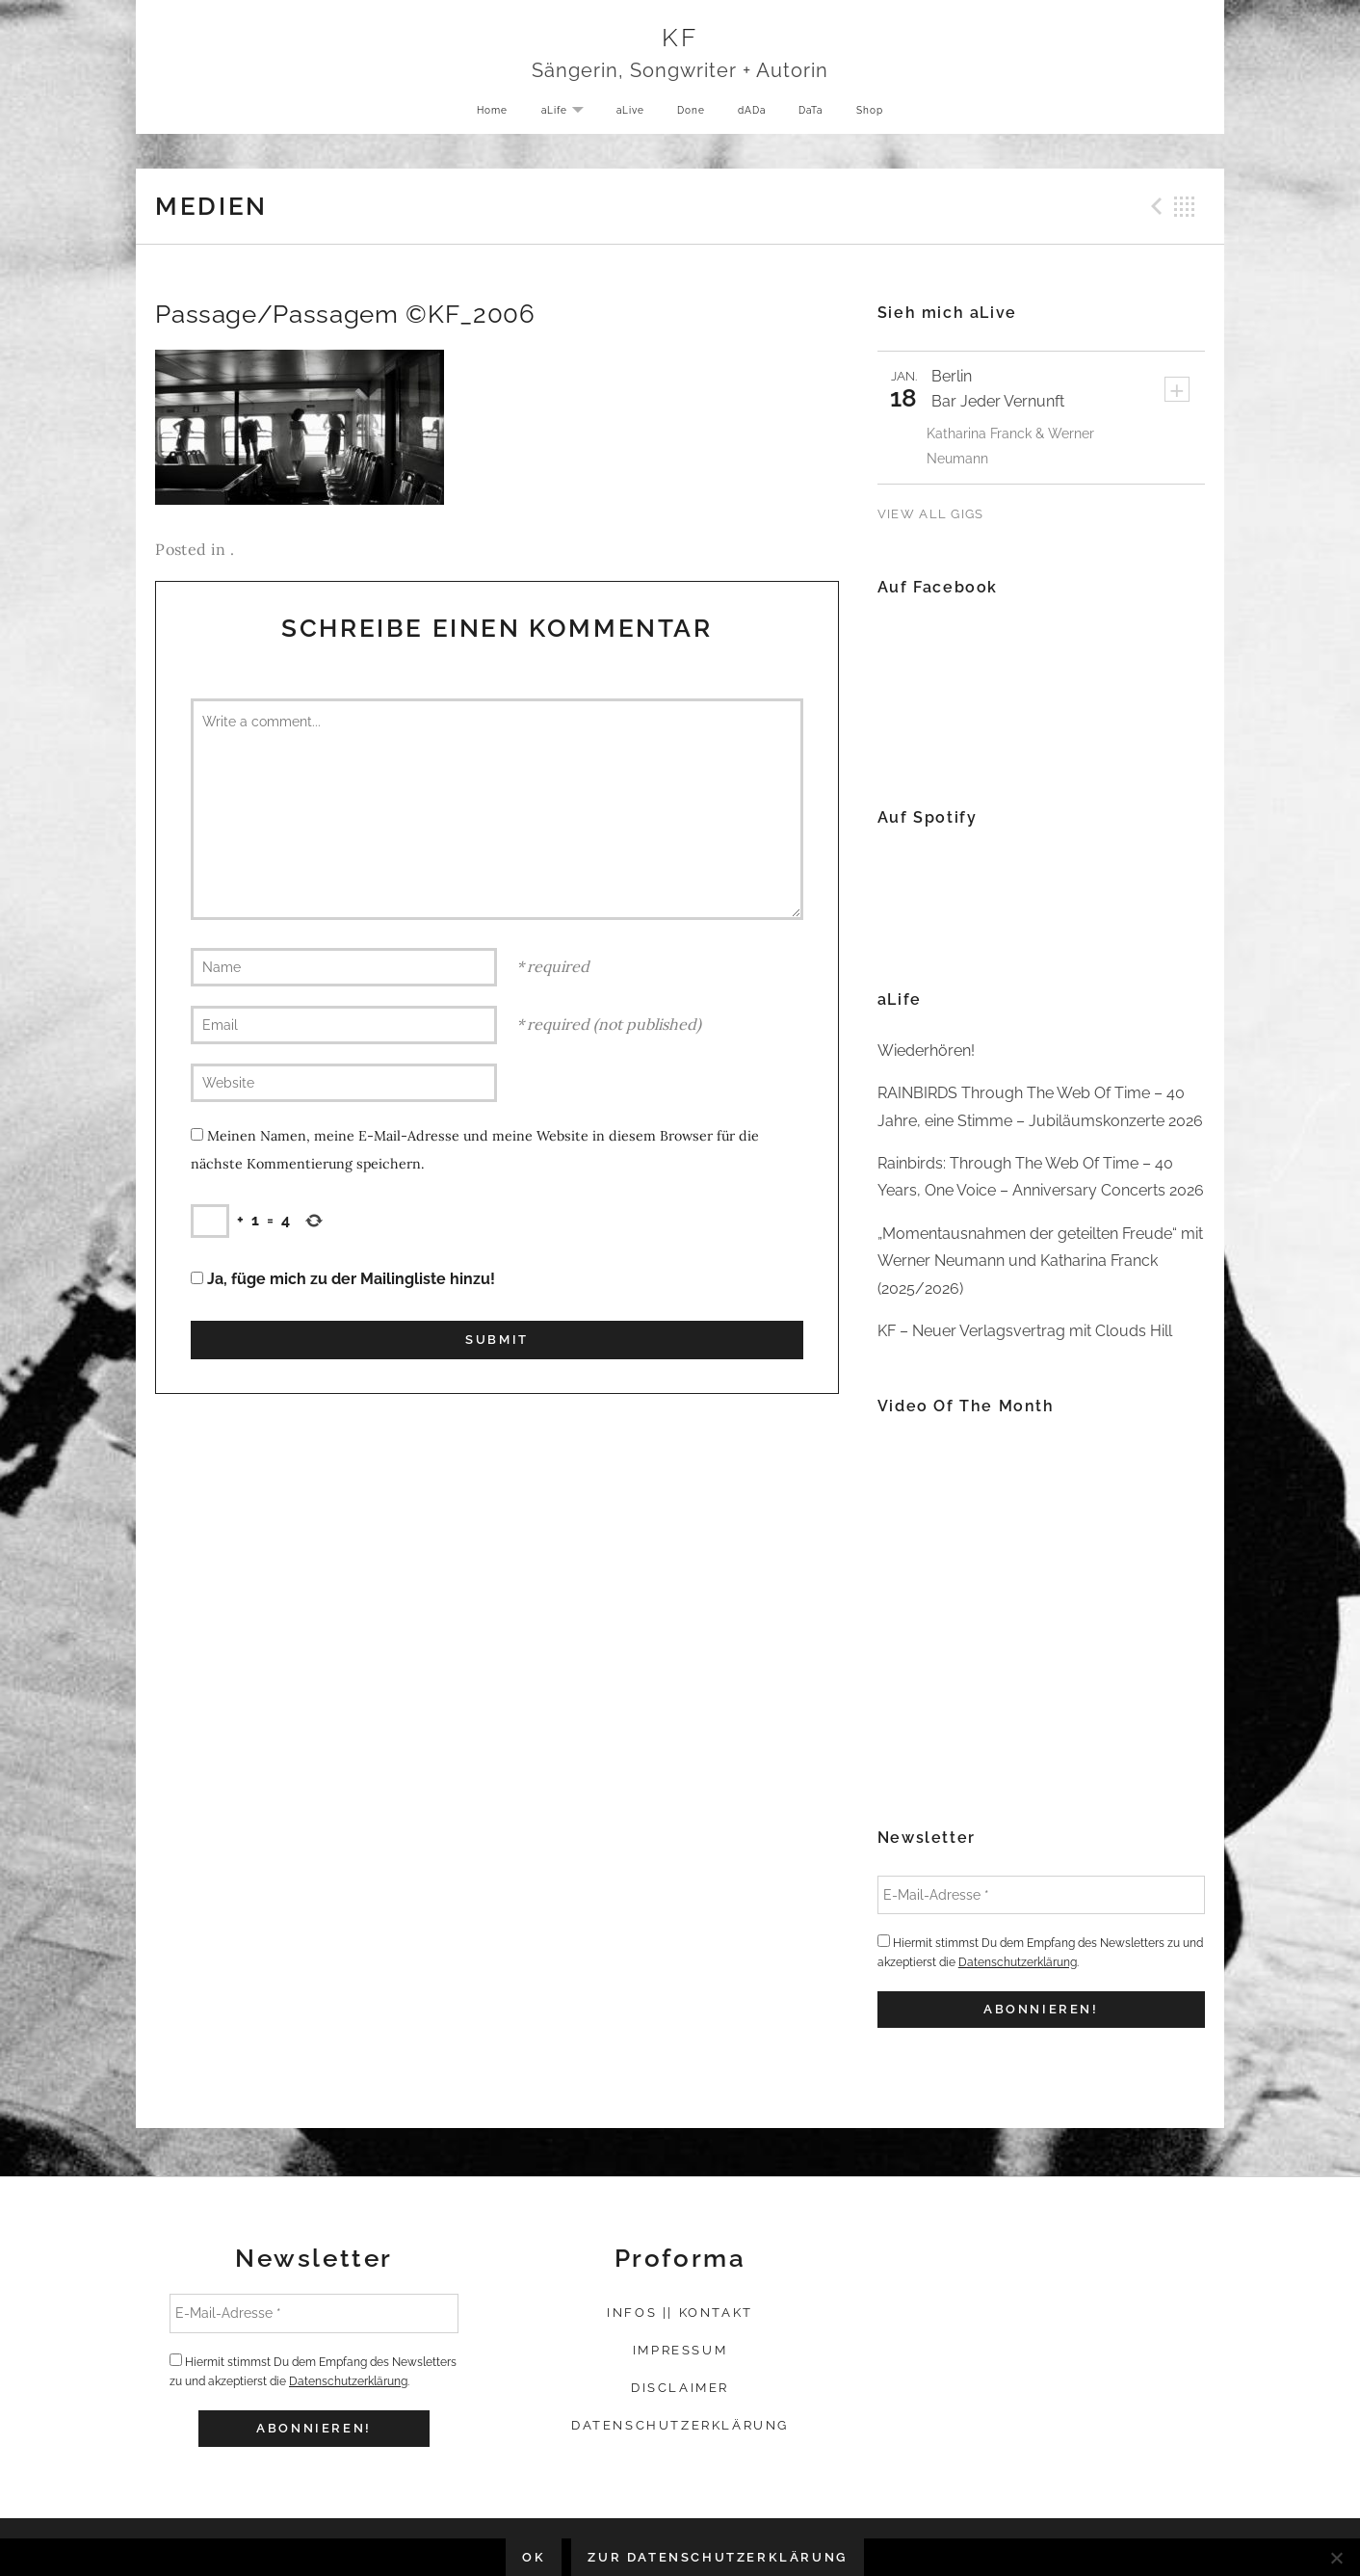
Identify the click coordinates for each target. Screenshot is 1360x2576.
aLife (561, 116)
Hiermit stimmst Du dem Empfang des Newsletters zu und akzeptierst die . (1040, 1951)
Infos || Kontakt (680, 2312)
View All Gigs (930, 514)
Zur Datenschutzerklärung (717, 2557)
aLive (625, 114)
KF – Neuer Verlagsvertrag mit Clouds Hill (1024, 1331)
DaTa (818, 114)
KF (680, 40)
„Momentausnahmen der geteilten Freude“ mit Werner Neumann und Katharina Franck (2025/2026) (1040, 1261)
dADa (754, 114)
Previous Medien (1153, 206)
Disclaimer (680, 2387)
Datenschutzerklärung (1017, 1962)
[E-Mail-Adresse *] (1041, 1895)
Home (479, 114)
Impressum (680, 2350)
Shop (882, 114)
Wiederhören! (926, 1050)
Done (689, 114)
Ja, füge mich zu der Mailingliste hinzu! (343, 1279)
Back (1184, 206)
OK (533, 2557)
